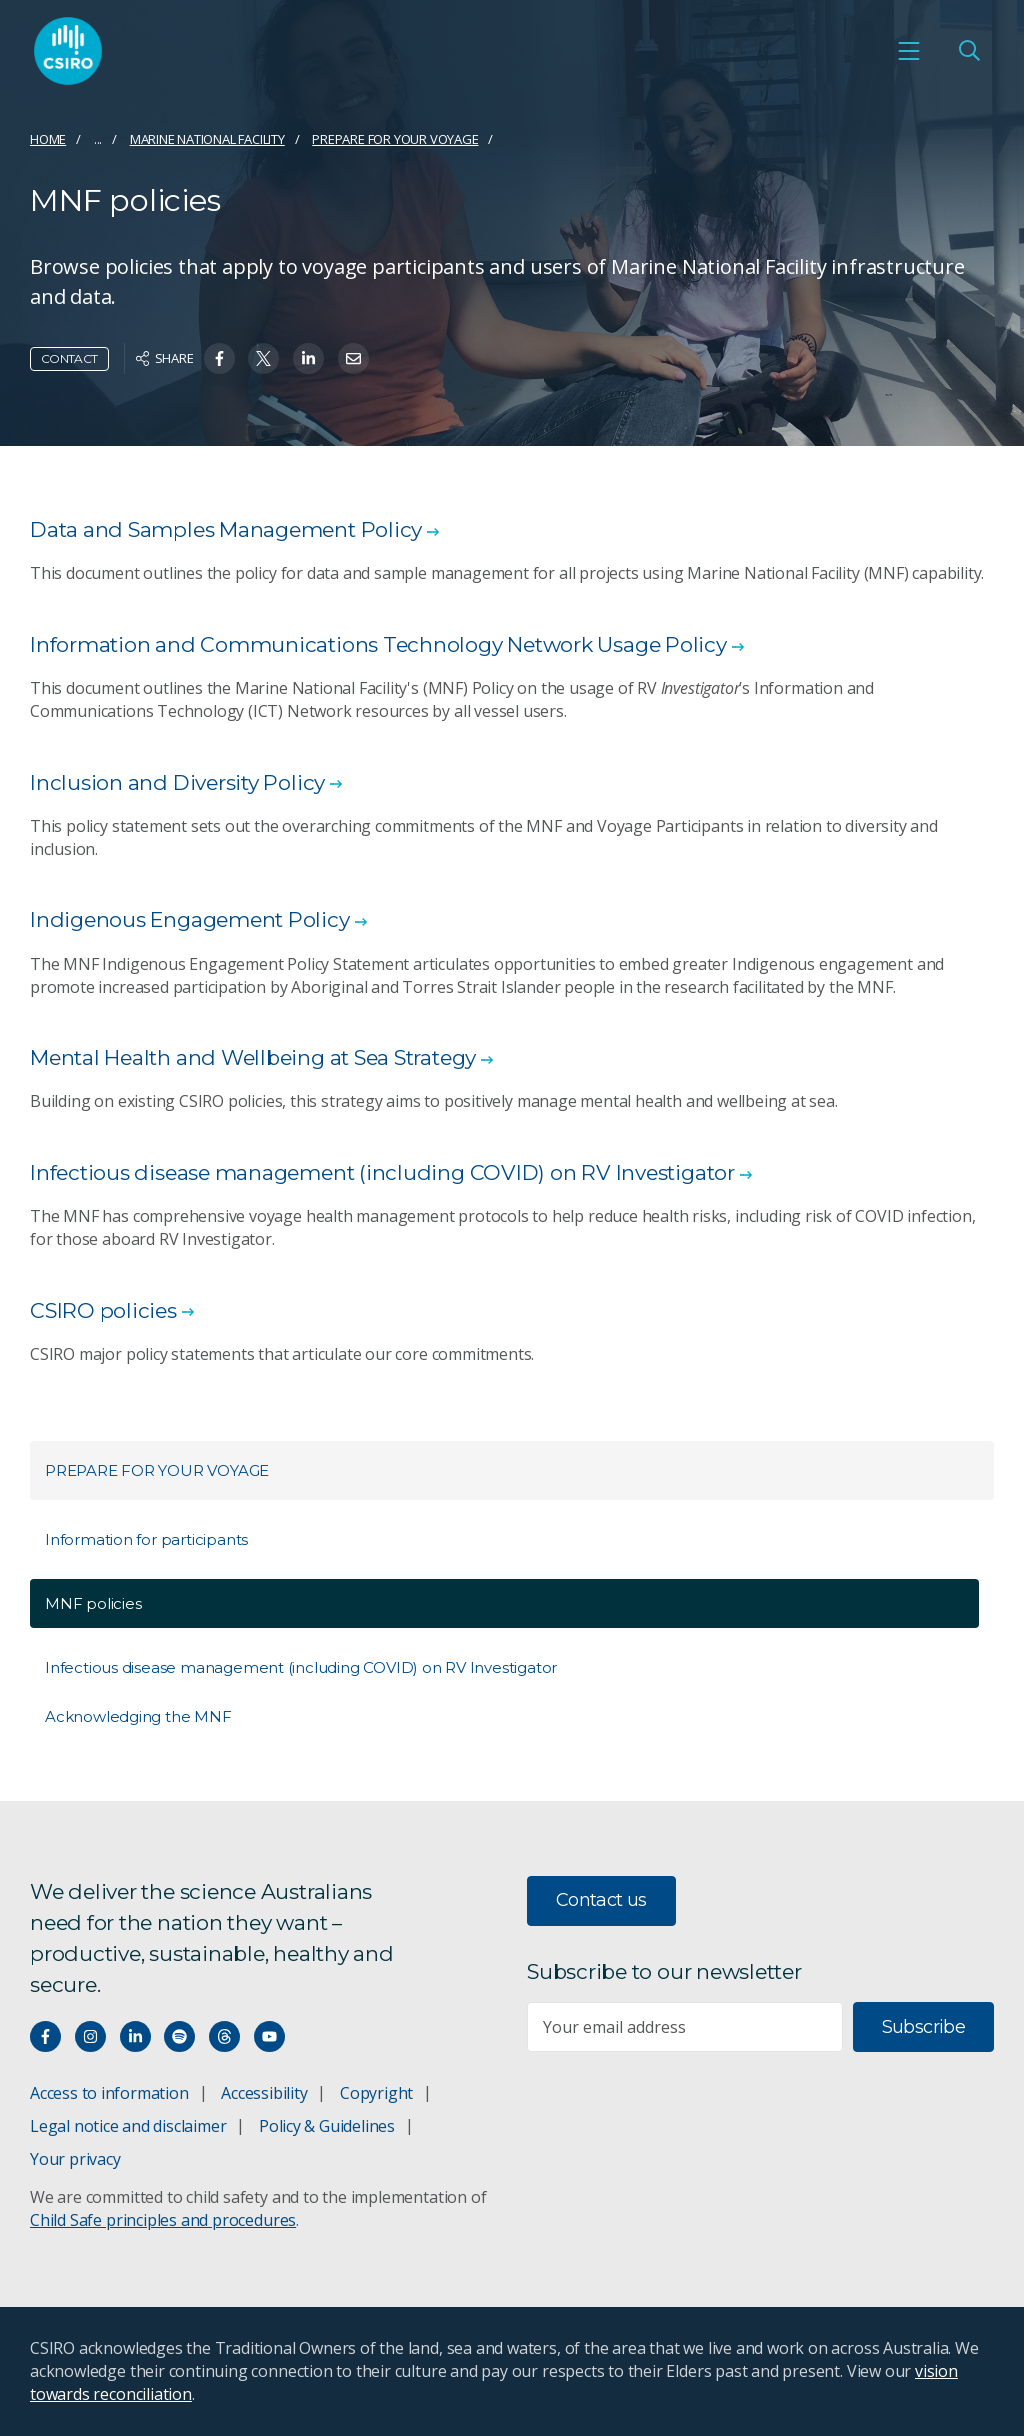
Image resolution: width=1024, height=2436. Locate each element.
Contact (69, 358)
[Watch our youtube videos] (269, 2036)
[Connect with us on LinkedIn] (135, 2036)
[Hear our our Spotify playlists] (179, 2036)
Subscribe (923, 2027)
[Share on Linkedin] (308, 358)
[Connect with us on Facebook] (45, 2036)
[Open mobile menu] (909, 51)
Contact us (601, 1900)
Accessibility (264, 2093)
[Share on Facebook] (219, 358)
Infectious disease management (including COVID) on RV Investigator (301, 1667)
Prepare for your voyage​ (395, 139)
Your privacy (75, 2159)
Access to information (109, 2093)
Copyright (376, 2093)
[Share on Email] (353, 358)
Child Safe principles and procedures (163, 2220)
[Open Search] (969, 51)
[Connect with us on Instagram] (90, 2036)
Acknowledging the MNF (138, 1716)
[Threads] (224, 2036)
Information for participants (146, 1539)
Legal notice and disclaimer (128, 2126)
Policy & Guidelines (327, 2126)
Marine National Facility (207, 139)
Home (48, 139)
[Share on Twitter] (263, 358)
